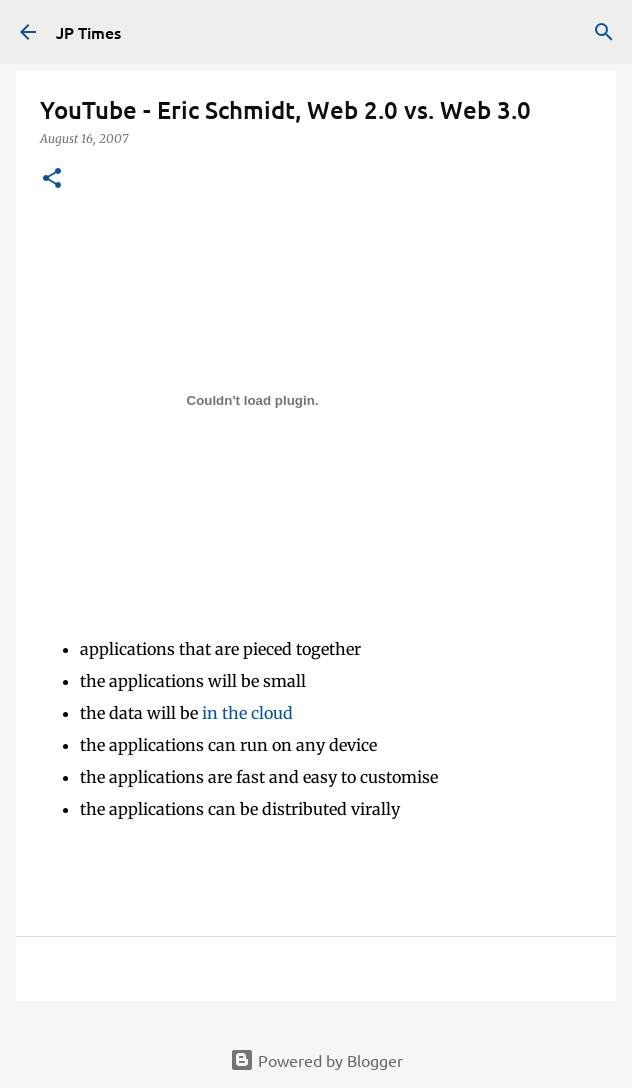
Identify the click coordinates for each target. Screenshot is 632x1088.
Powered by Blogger (316, 1060)
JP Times (88, 32)
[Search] (604, 32)
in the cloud (247, 713)
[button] (52, 179)
